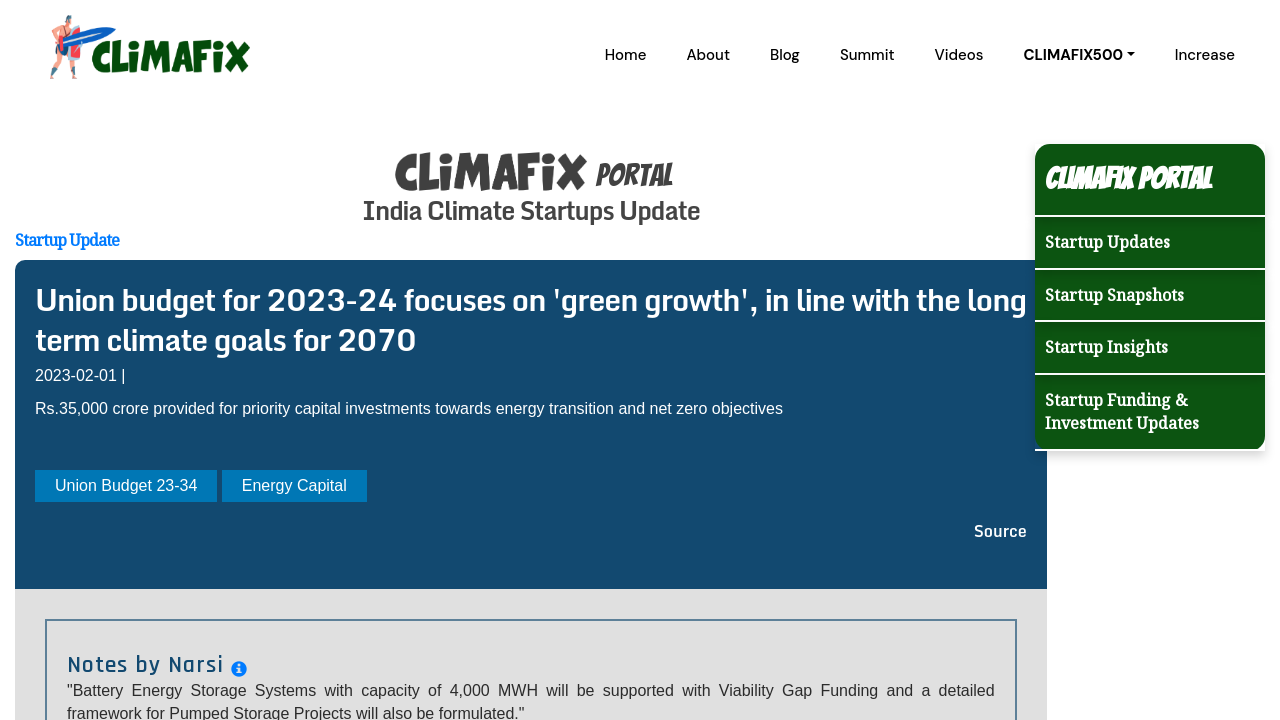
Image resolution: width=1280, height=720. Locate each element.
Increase (1205, 55)
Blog (785, 55)
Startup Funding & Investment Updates (1122, 411)
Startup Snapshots (1114, 295)
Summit (867, 55)
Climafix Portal (1128, 178)
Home (626, 55)
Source (1000, 531)
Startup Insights (1106, 347)
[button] (1078, 55)
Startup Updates (1107, 242)
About (708, 55)
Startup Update (67, 240)
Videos (959, 55)
